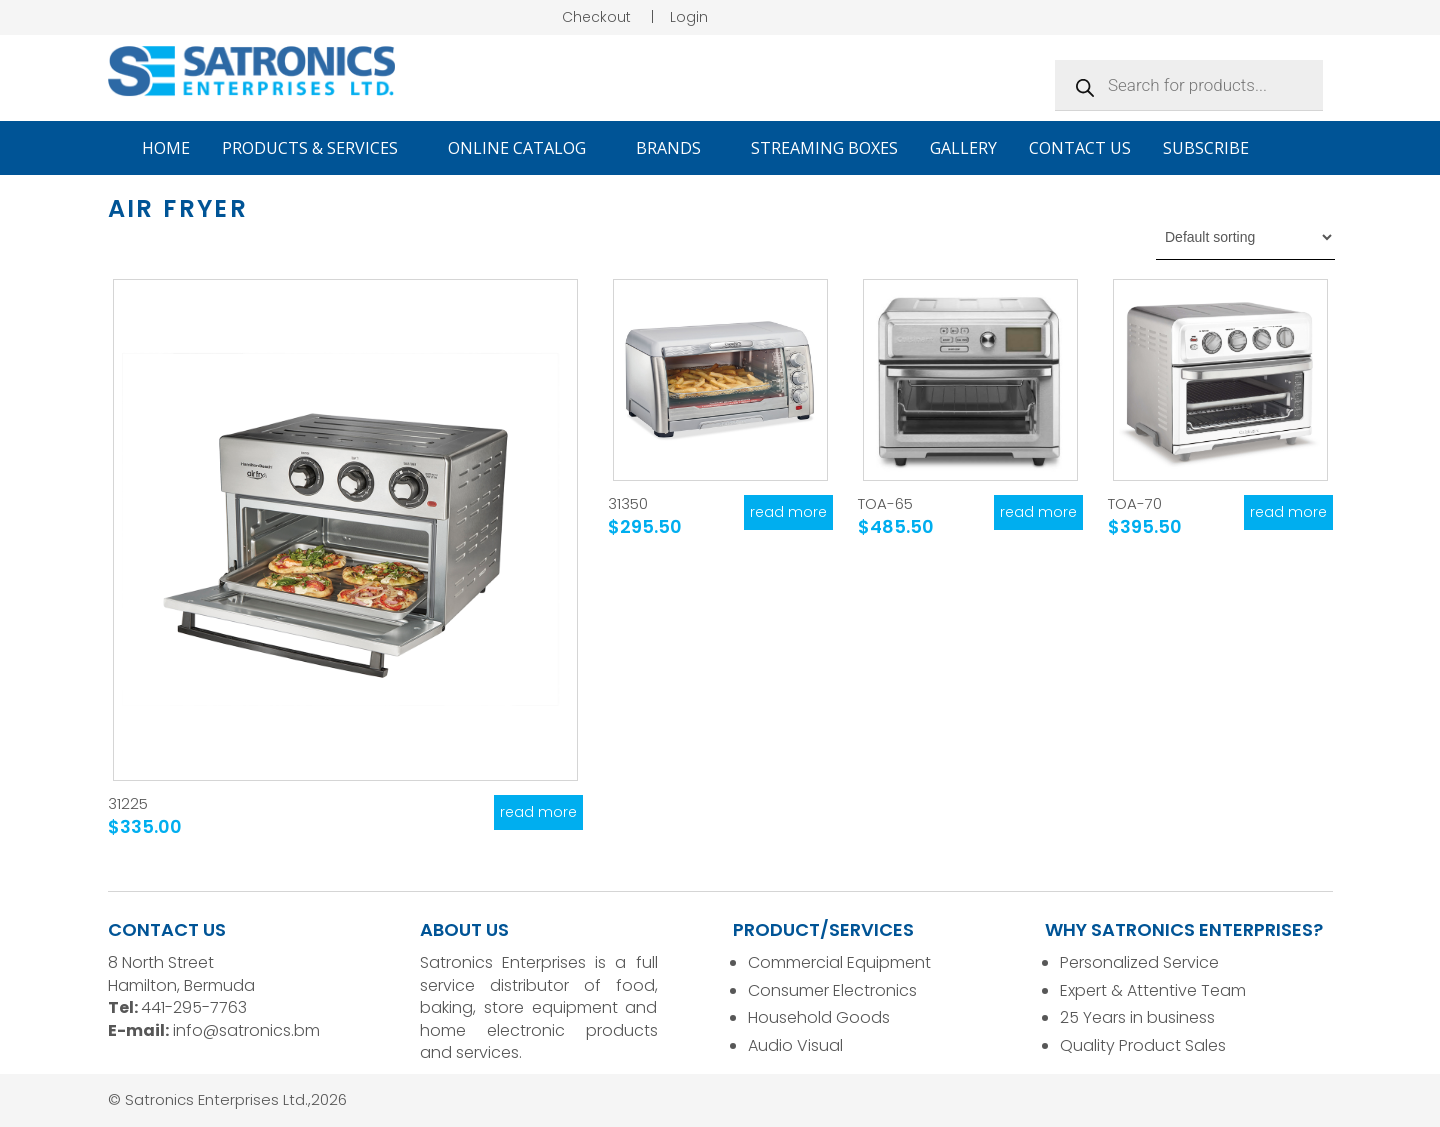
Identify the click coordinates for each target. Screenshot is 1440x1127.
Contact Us (1080, 148)
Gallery (963, 148)
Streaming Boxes (824, 148)
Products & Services (319, 148)
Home (166, 148)
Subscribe (1206, 148)
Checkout (596, 17)
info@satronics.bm (246, 1030)
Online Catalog (526, 148)
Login (689, 17)
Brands (677, 148)
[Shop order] (1245, 237)
